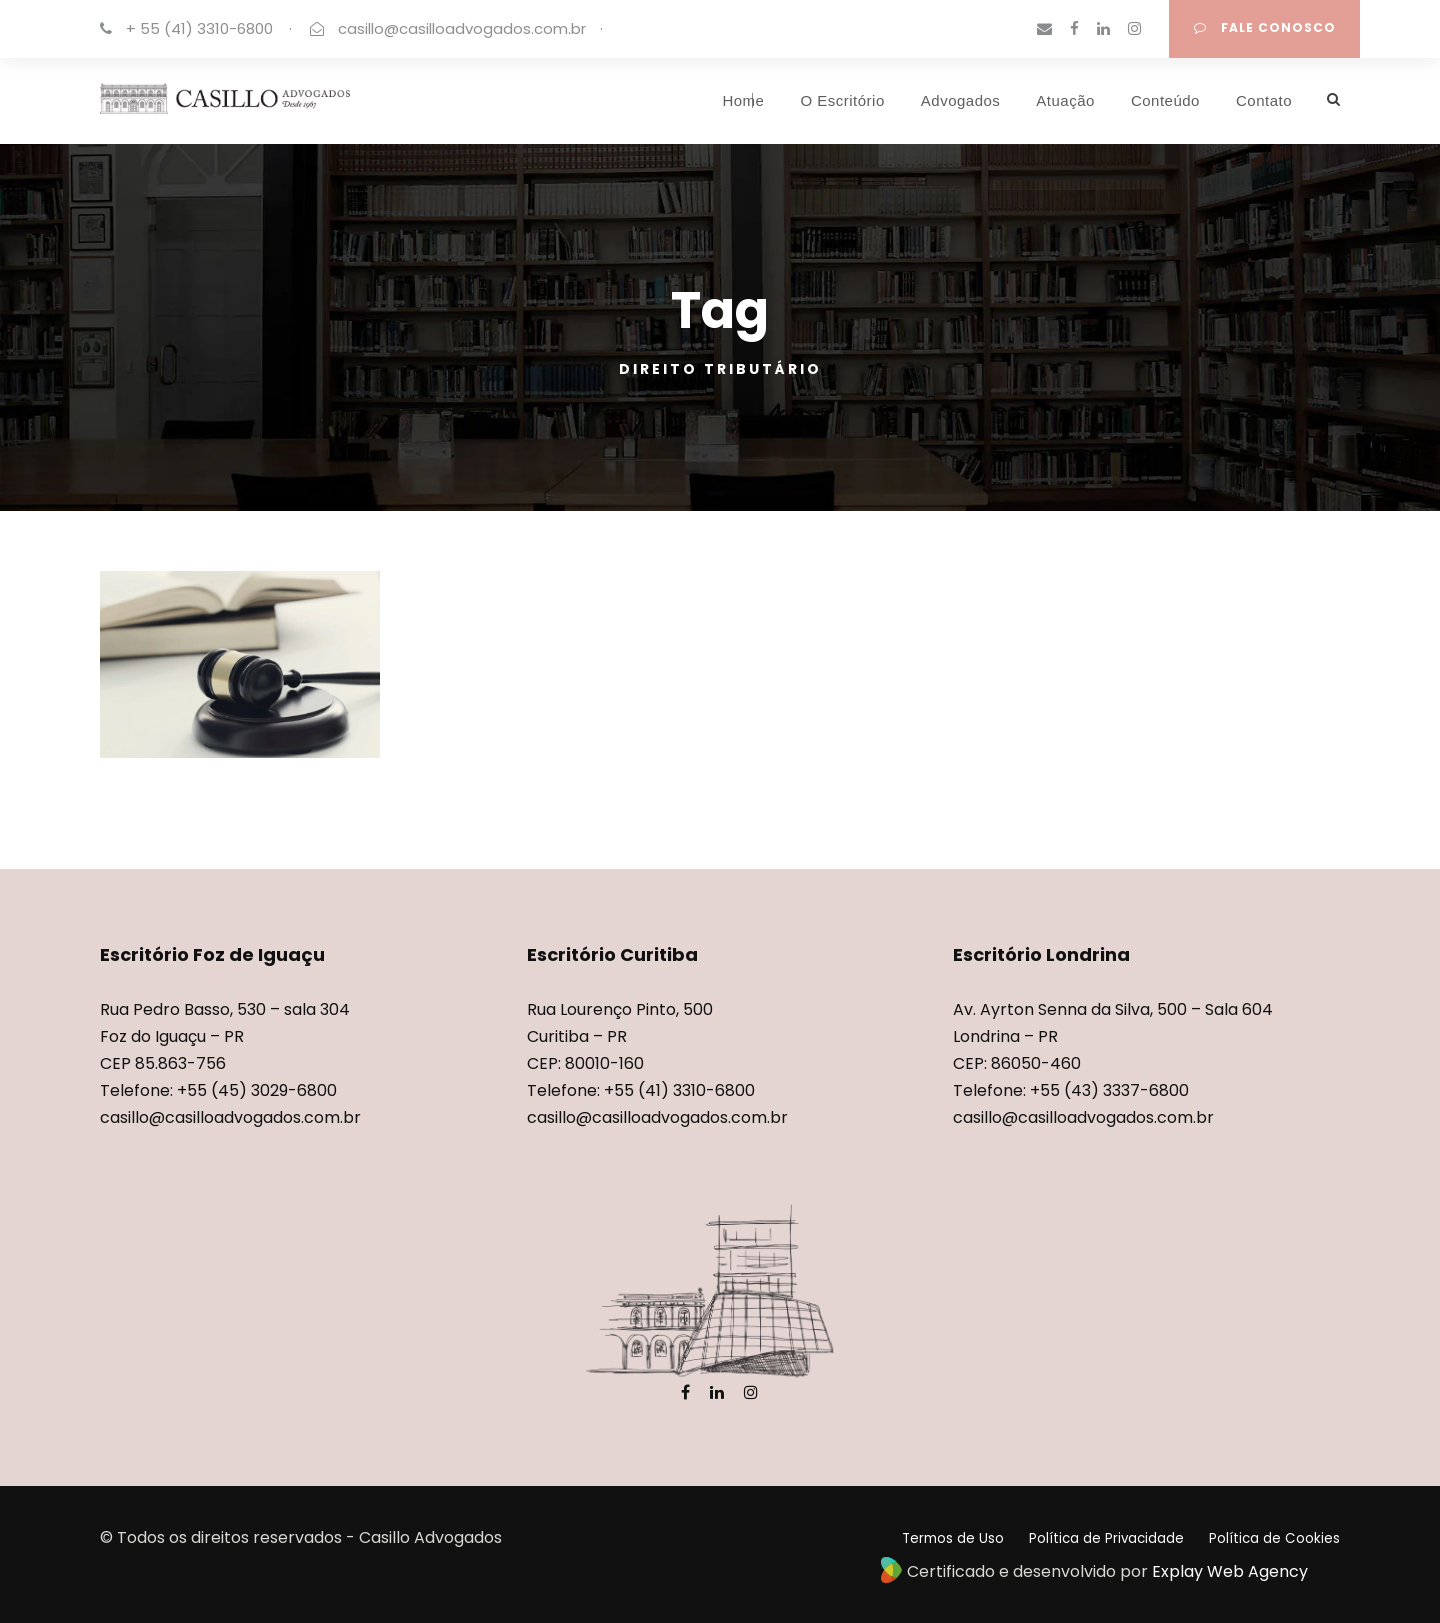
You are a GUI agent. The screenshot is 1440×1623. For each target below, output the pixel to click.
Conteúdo (1165, 100)
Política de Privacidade (1106, 1538)
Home (743, 100)
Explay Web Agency (1230, 1571)
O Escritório (842, 100)
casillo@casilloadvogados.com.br (462, 28)
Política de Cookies (1274, 1538)
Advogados (961, 100)
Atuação (1065, 100)
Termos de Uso (953, 1538)
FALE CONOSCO (1265, 27)
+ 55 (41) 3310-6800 (199, 28)
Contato (1264, 100)
